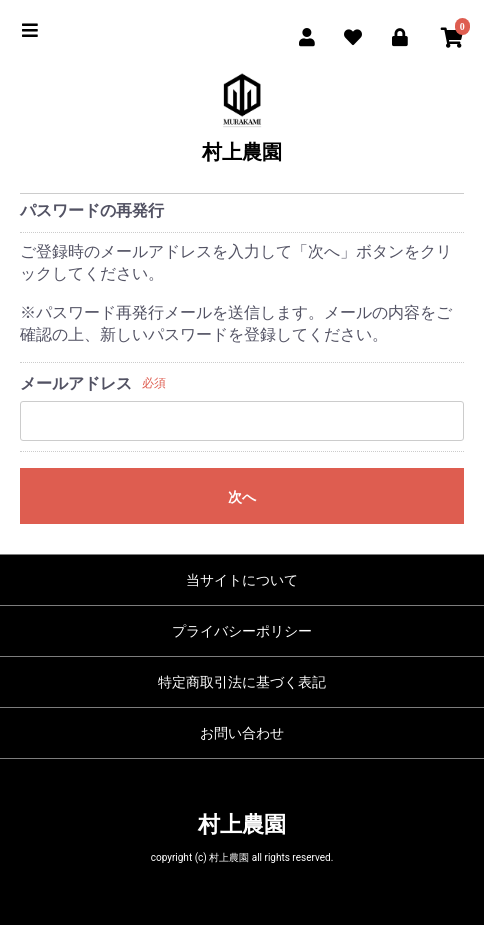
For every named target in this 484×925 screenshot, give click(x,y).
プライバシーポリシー (242, 631)
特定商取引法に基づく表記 (242, 682)
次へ (242, 497)
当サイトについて (242, 580)
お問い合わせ (242, 733)
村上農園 (242, 152)
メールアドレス (76, 383)
